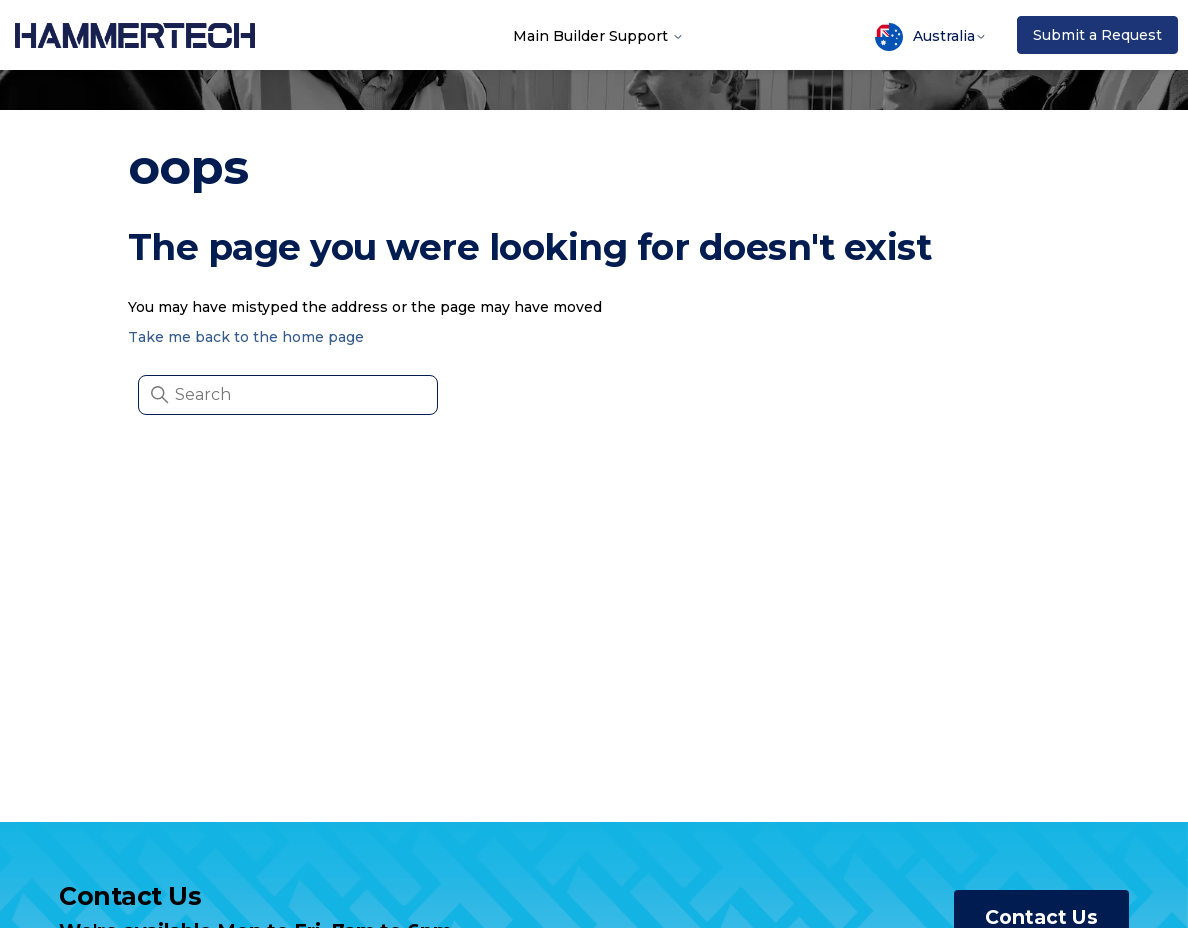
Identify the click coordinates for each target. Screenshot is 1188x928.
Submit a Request (1097, 35)
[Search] (288, 395)
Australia (931, 37)
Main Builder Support (598, 35)
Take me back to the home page (246, 337)
